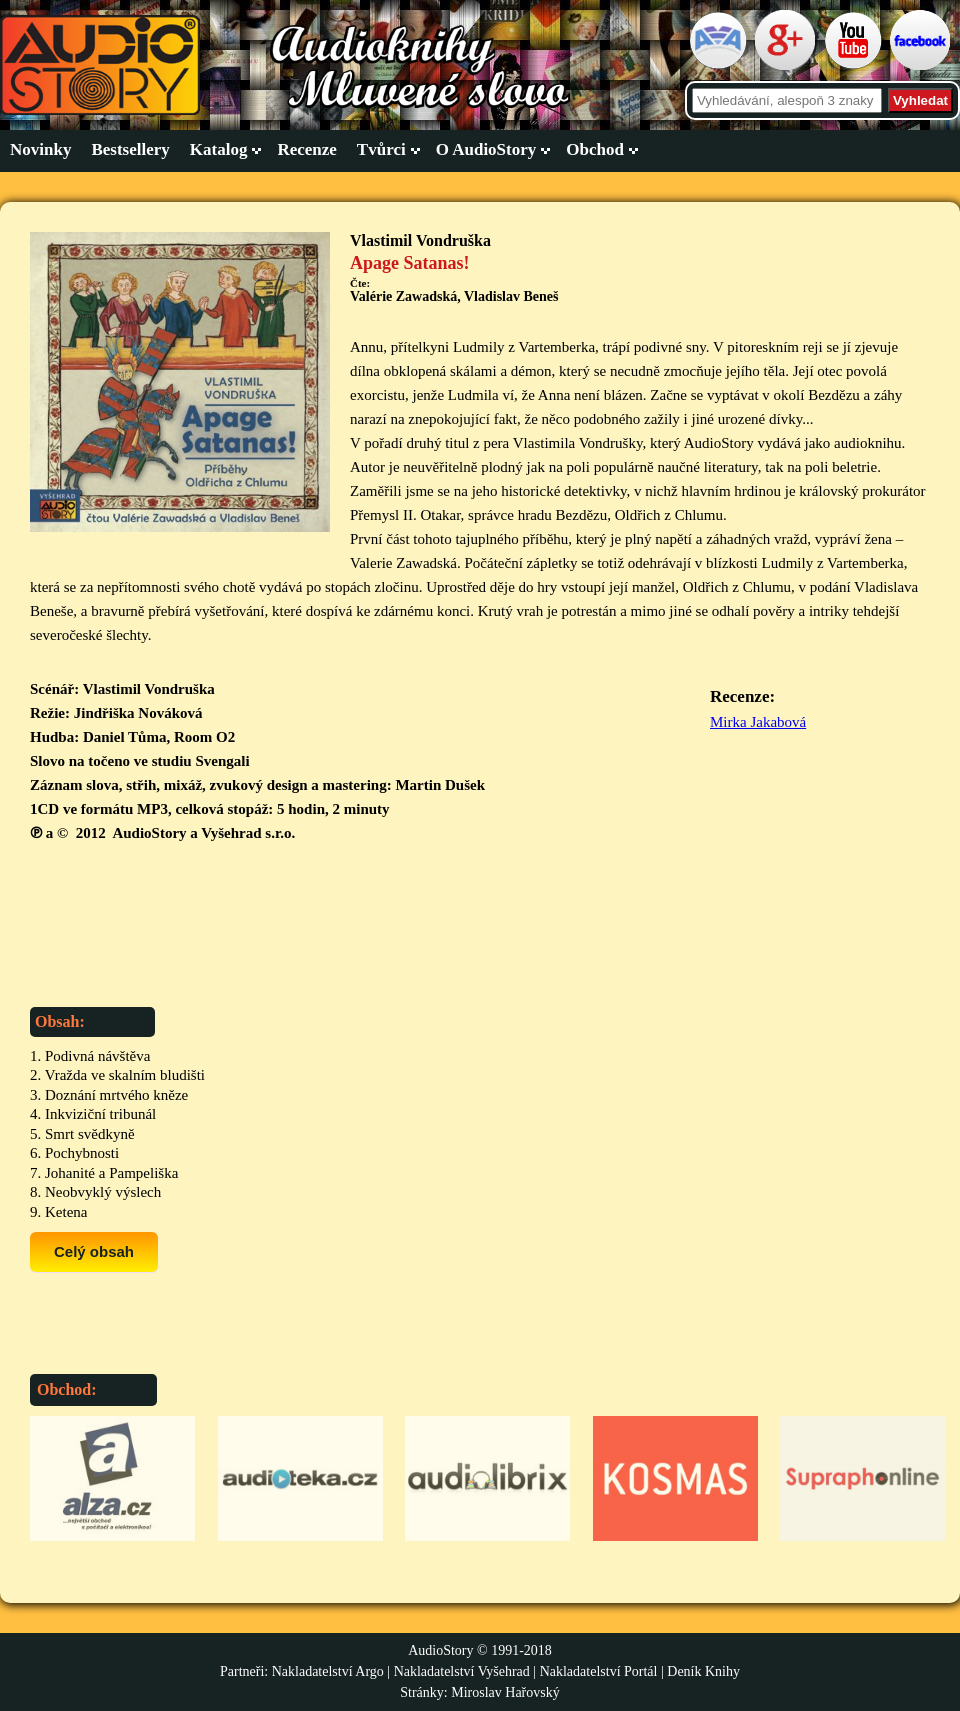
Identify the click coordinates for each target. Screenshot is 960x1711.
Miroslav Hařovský (505, 1692)
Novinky (40, 149)
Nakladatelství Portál (599, 1671)
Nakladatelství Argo (328, 1671)
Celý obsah (94, 1251)
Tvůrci (381, 149)
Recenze (306, 149)
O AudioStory (486, 149)
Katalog (219, 149)
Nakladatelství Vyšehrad (464, 1671)
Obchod (595, 149)
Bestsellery (130, 149)
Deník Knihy (703, 1671)
